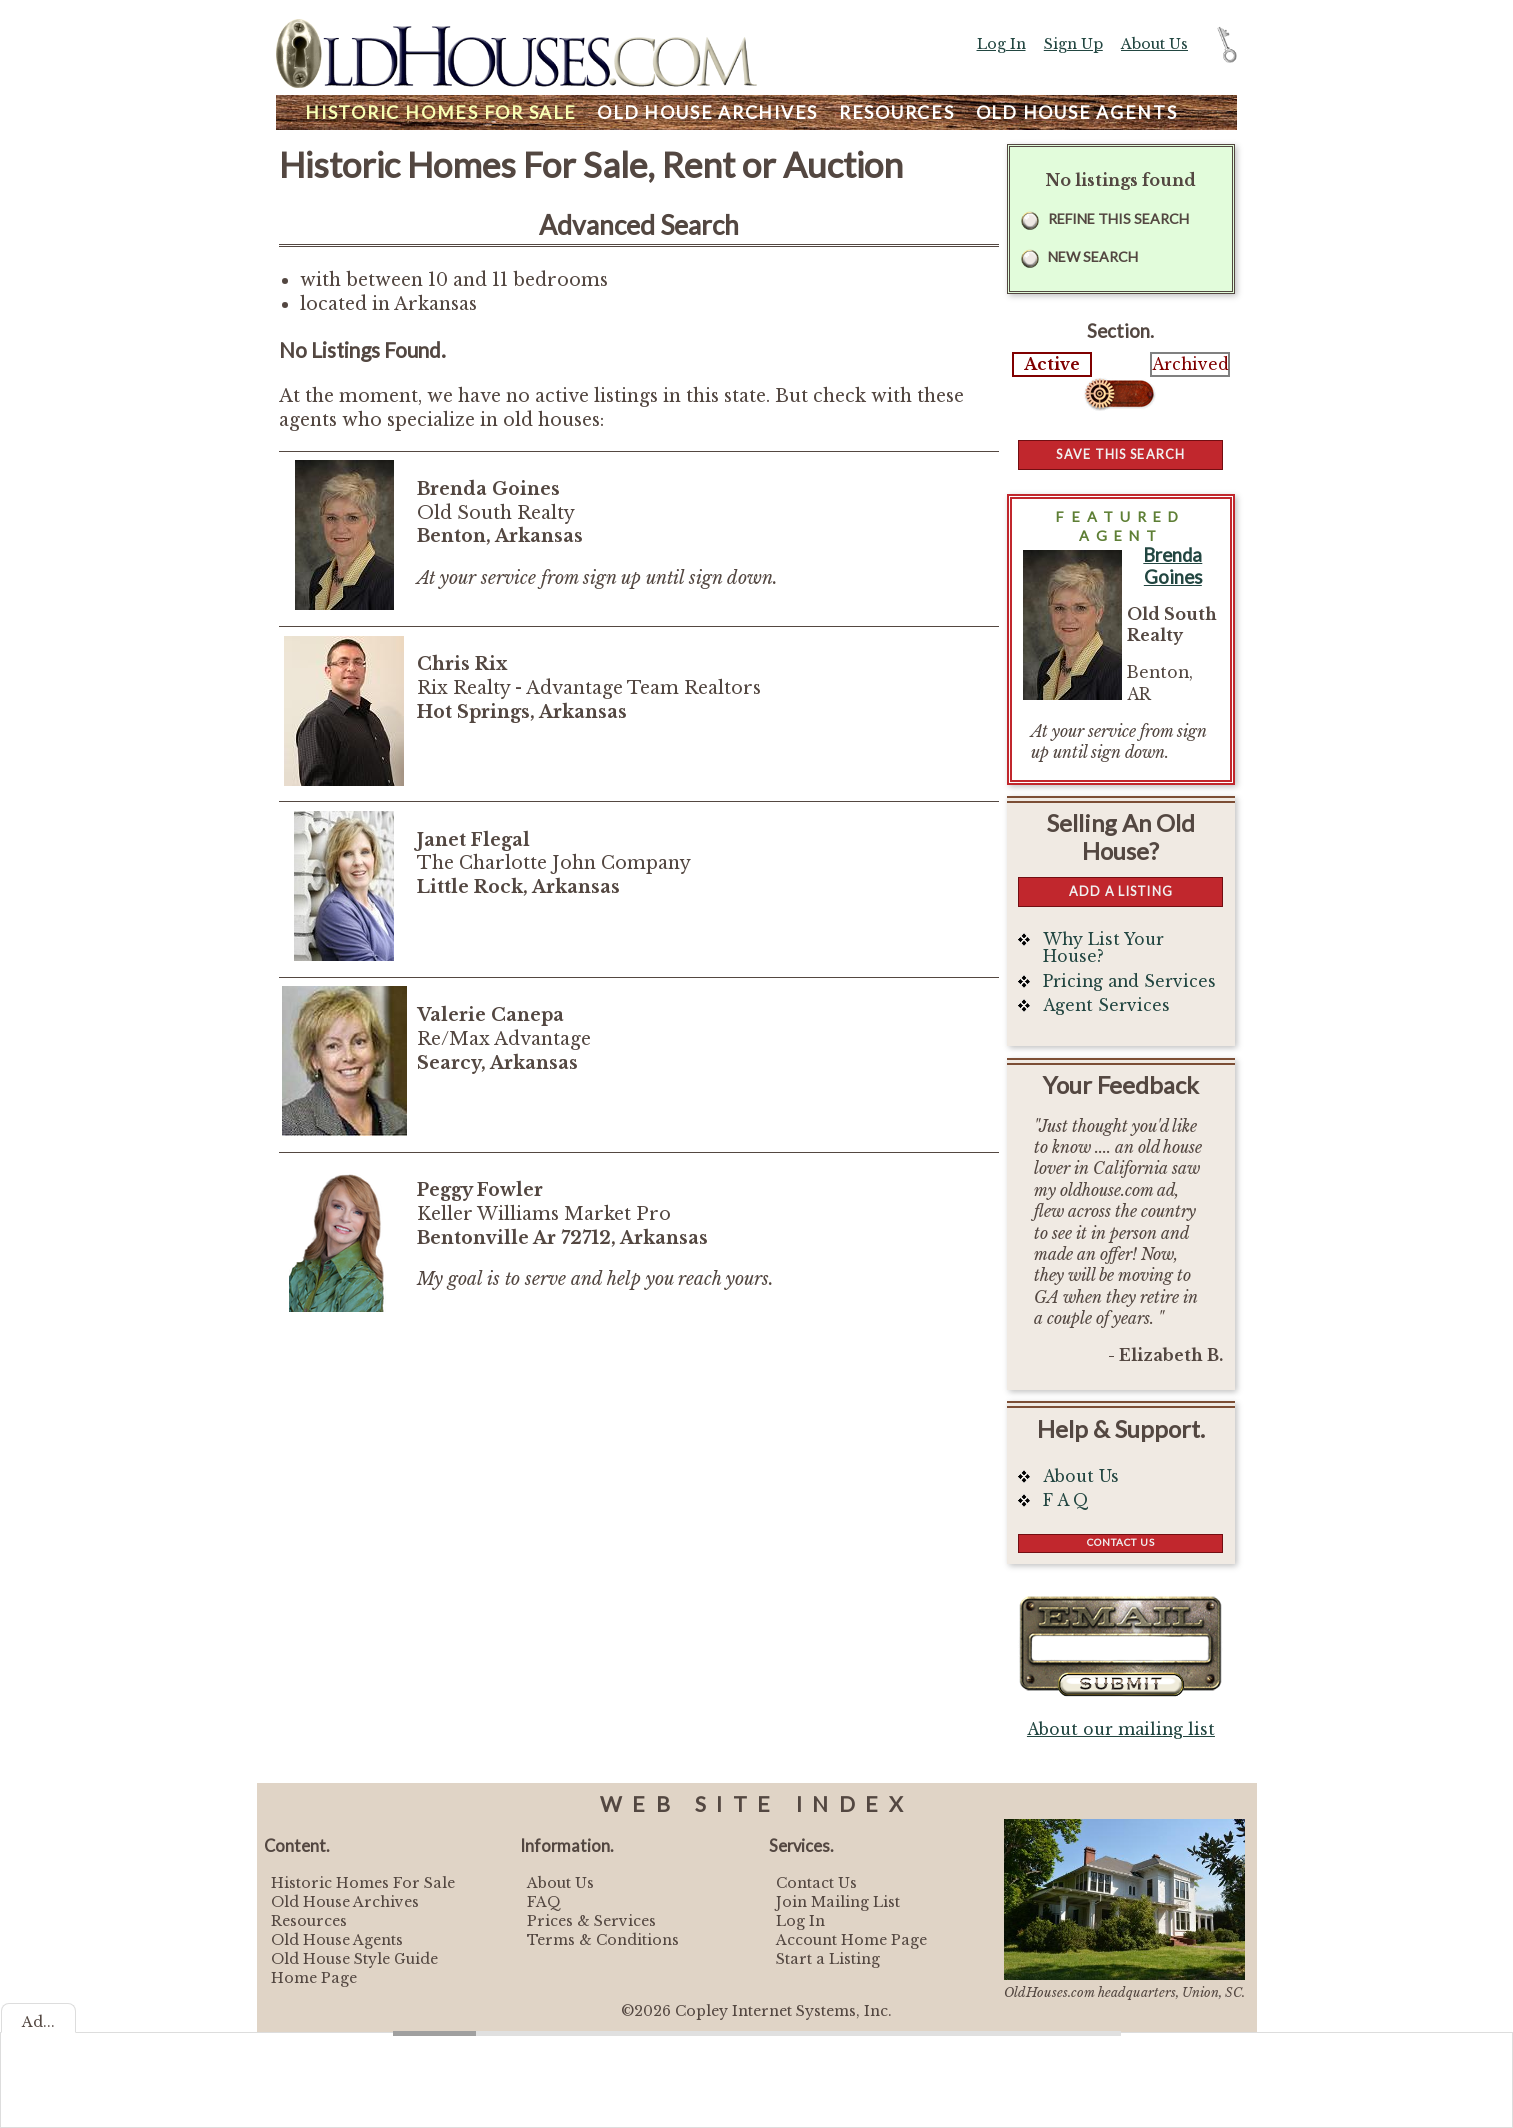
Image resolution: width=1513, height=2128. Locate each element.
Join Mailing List (838, 1902)
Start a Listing (828, 1959)
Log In (1001, 44)
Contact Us (1121, 1542)
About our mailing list (1121, 1729)
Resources (897, 112)
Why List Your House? (1103, 948)
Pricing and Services (1129, 981)
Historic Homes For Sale (363, 1883)
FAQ (544, 1902)
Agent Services (1106, 1005)
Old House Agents (337, 1940)
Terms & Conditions (603, 1940)
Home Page (314, 1978)
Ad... (38, 2022)
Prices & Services (591, 1921)
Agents (1077, 112)
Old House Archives (345, 1902)
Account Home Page (851, 1940)
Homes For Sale (440, 112)
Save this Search (1120, 454)
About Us (1154, 44)
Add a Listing (1121, 891)
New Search (1093, 256)
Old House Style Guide (354, 1959)
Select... (1120, 394)
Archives (707, 112)
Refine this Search (1118, 218)
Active (1052, 364)
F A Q (1066, 1500)
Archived (1190, 364)
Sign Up (1073, 44)
